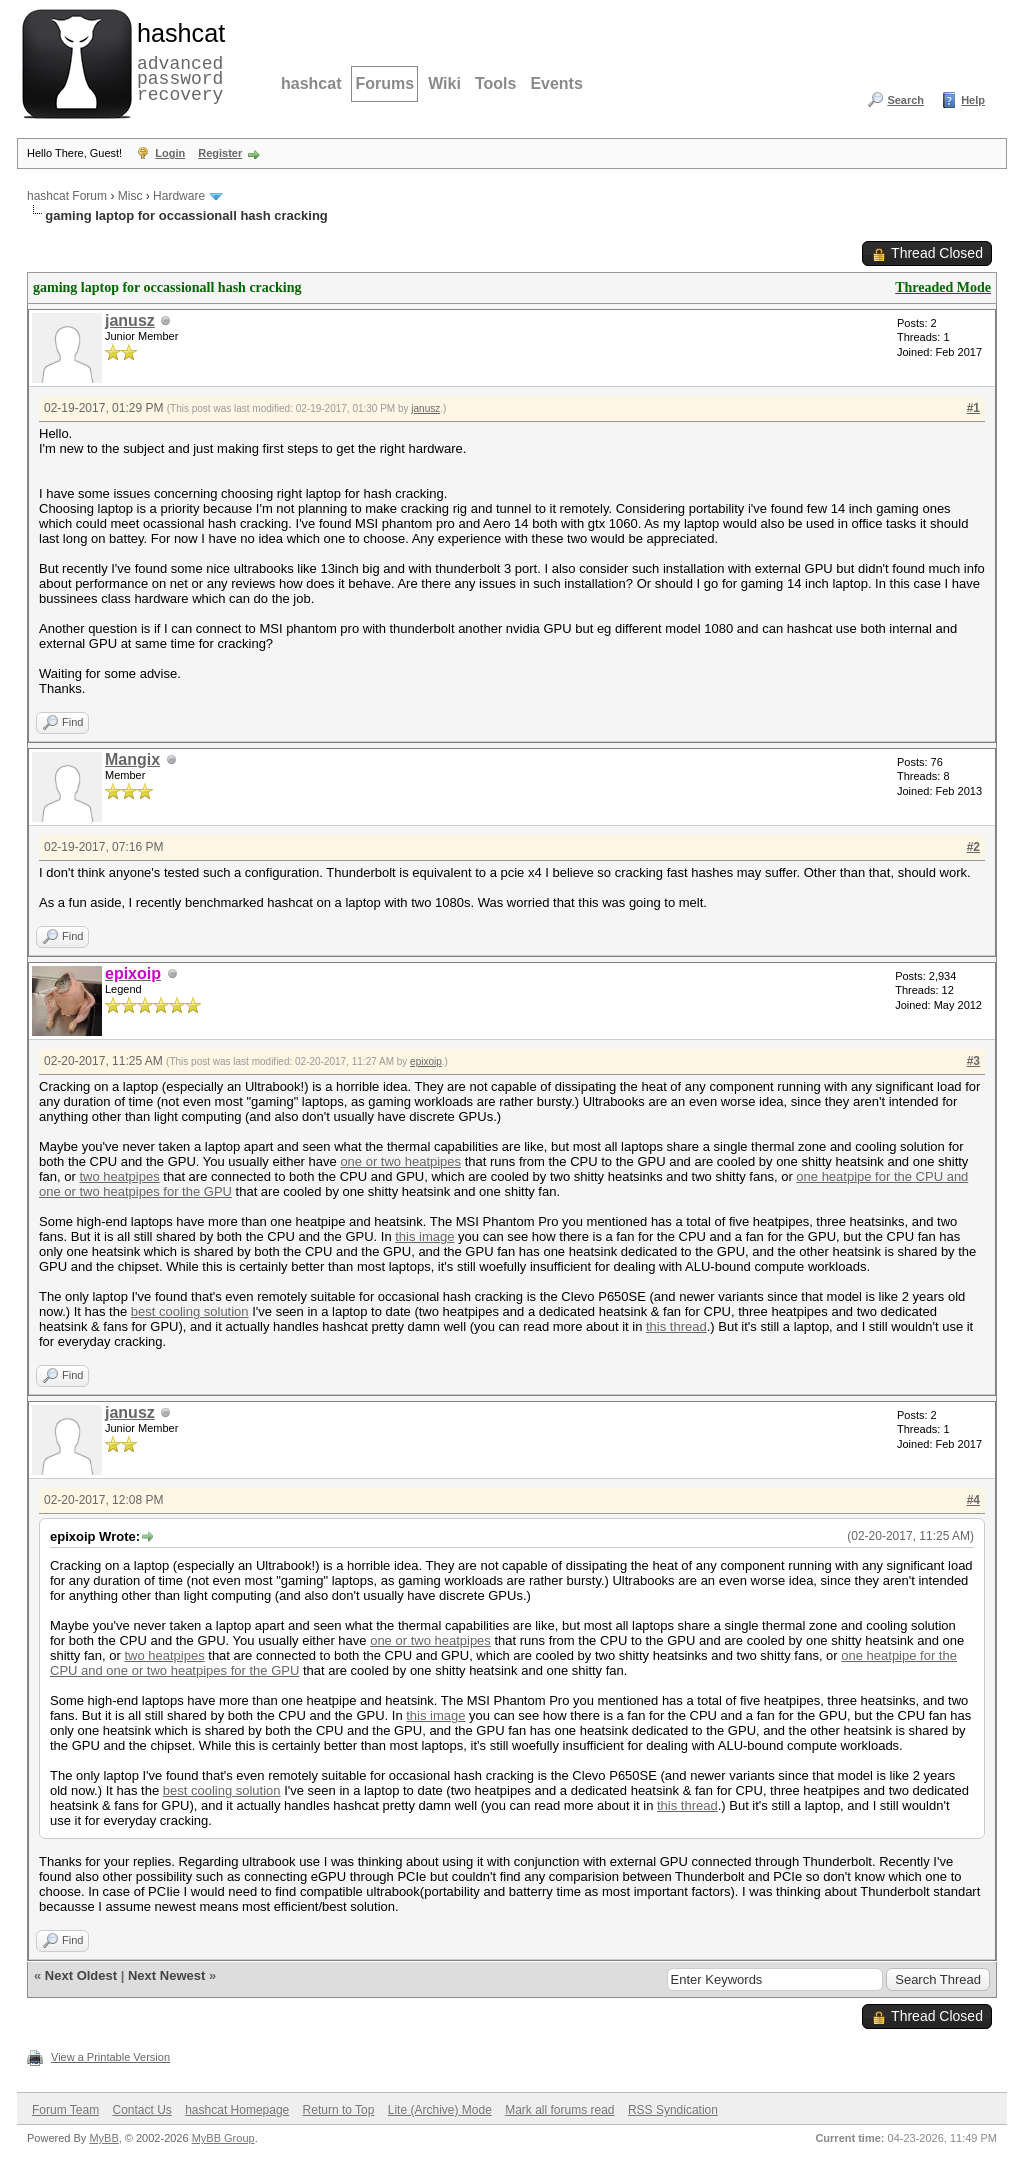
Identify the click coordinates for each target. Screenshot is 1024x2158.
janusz (130, 320)
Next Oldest (81, 1975)
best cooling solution (190, 1311)
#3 (973, 1061)
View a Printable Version (110, 2057)
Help (973, 100)
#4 (973, 1500)
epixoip (426, 1061)
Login (170, 153)
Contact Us (141, 2110)
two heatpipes (119, 1176)
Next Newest (166, 1975)
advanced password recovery (177, 61)
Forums (384, 83)
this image (424, 1236)
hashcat (311, 83)
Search (905, 100)
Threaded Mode (943, 287)
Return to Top (339, 2110)
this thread (676, 1326)
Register (220, 153)
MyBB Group (223, 2138)
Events (556, 83)
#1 (973, 408)
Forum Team (65, 2110)
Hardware (179, 196)
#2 (973, 847)
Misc (130, 196)
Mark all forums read (559, 2110)
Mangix (132, 759)
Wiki (444, 83)
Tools (495, 83)
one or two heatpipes (400, 1161)
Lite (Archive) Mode (440, 2110)
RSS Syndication (673, 2110)
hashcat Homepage (237, 2110)
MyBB (103, 2138)
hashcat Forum (67, 196)
